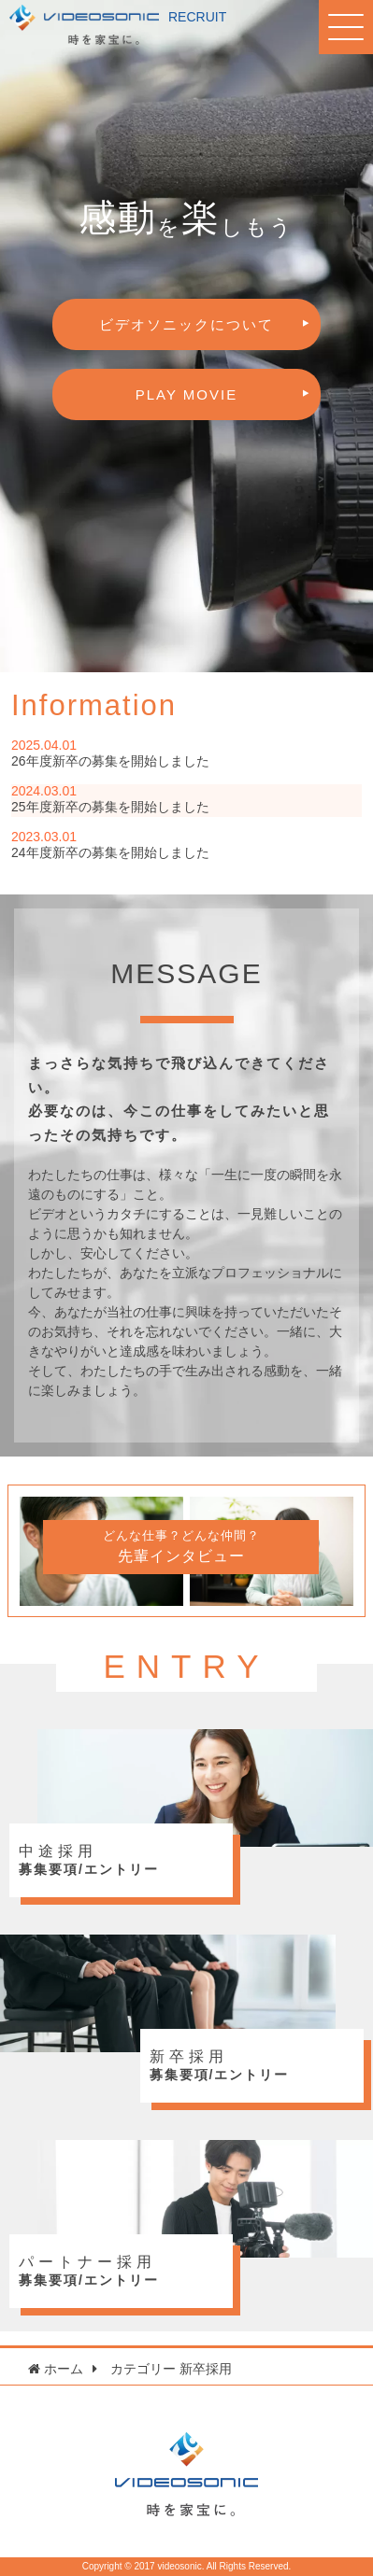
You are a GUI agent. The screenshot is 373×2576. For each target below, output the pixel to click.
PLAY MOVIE (186, 394)
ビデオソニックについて (186, 324)
